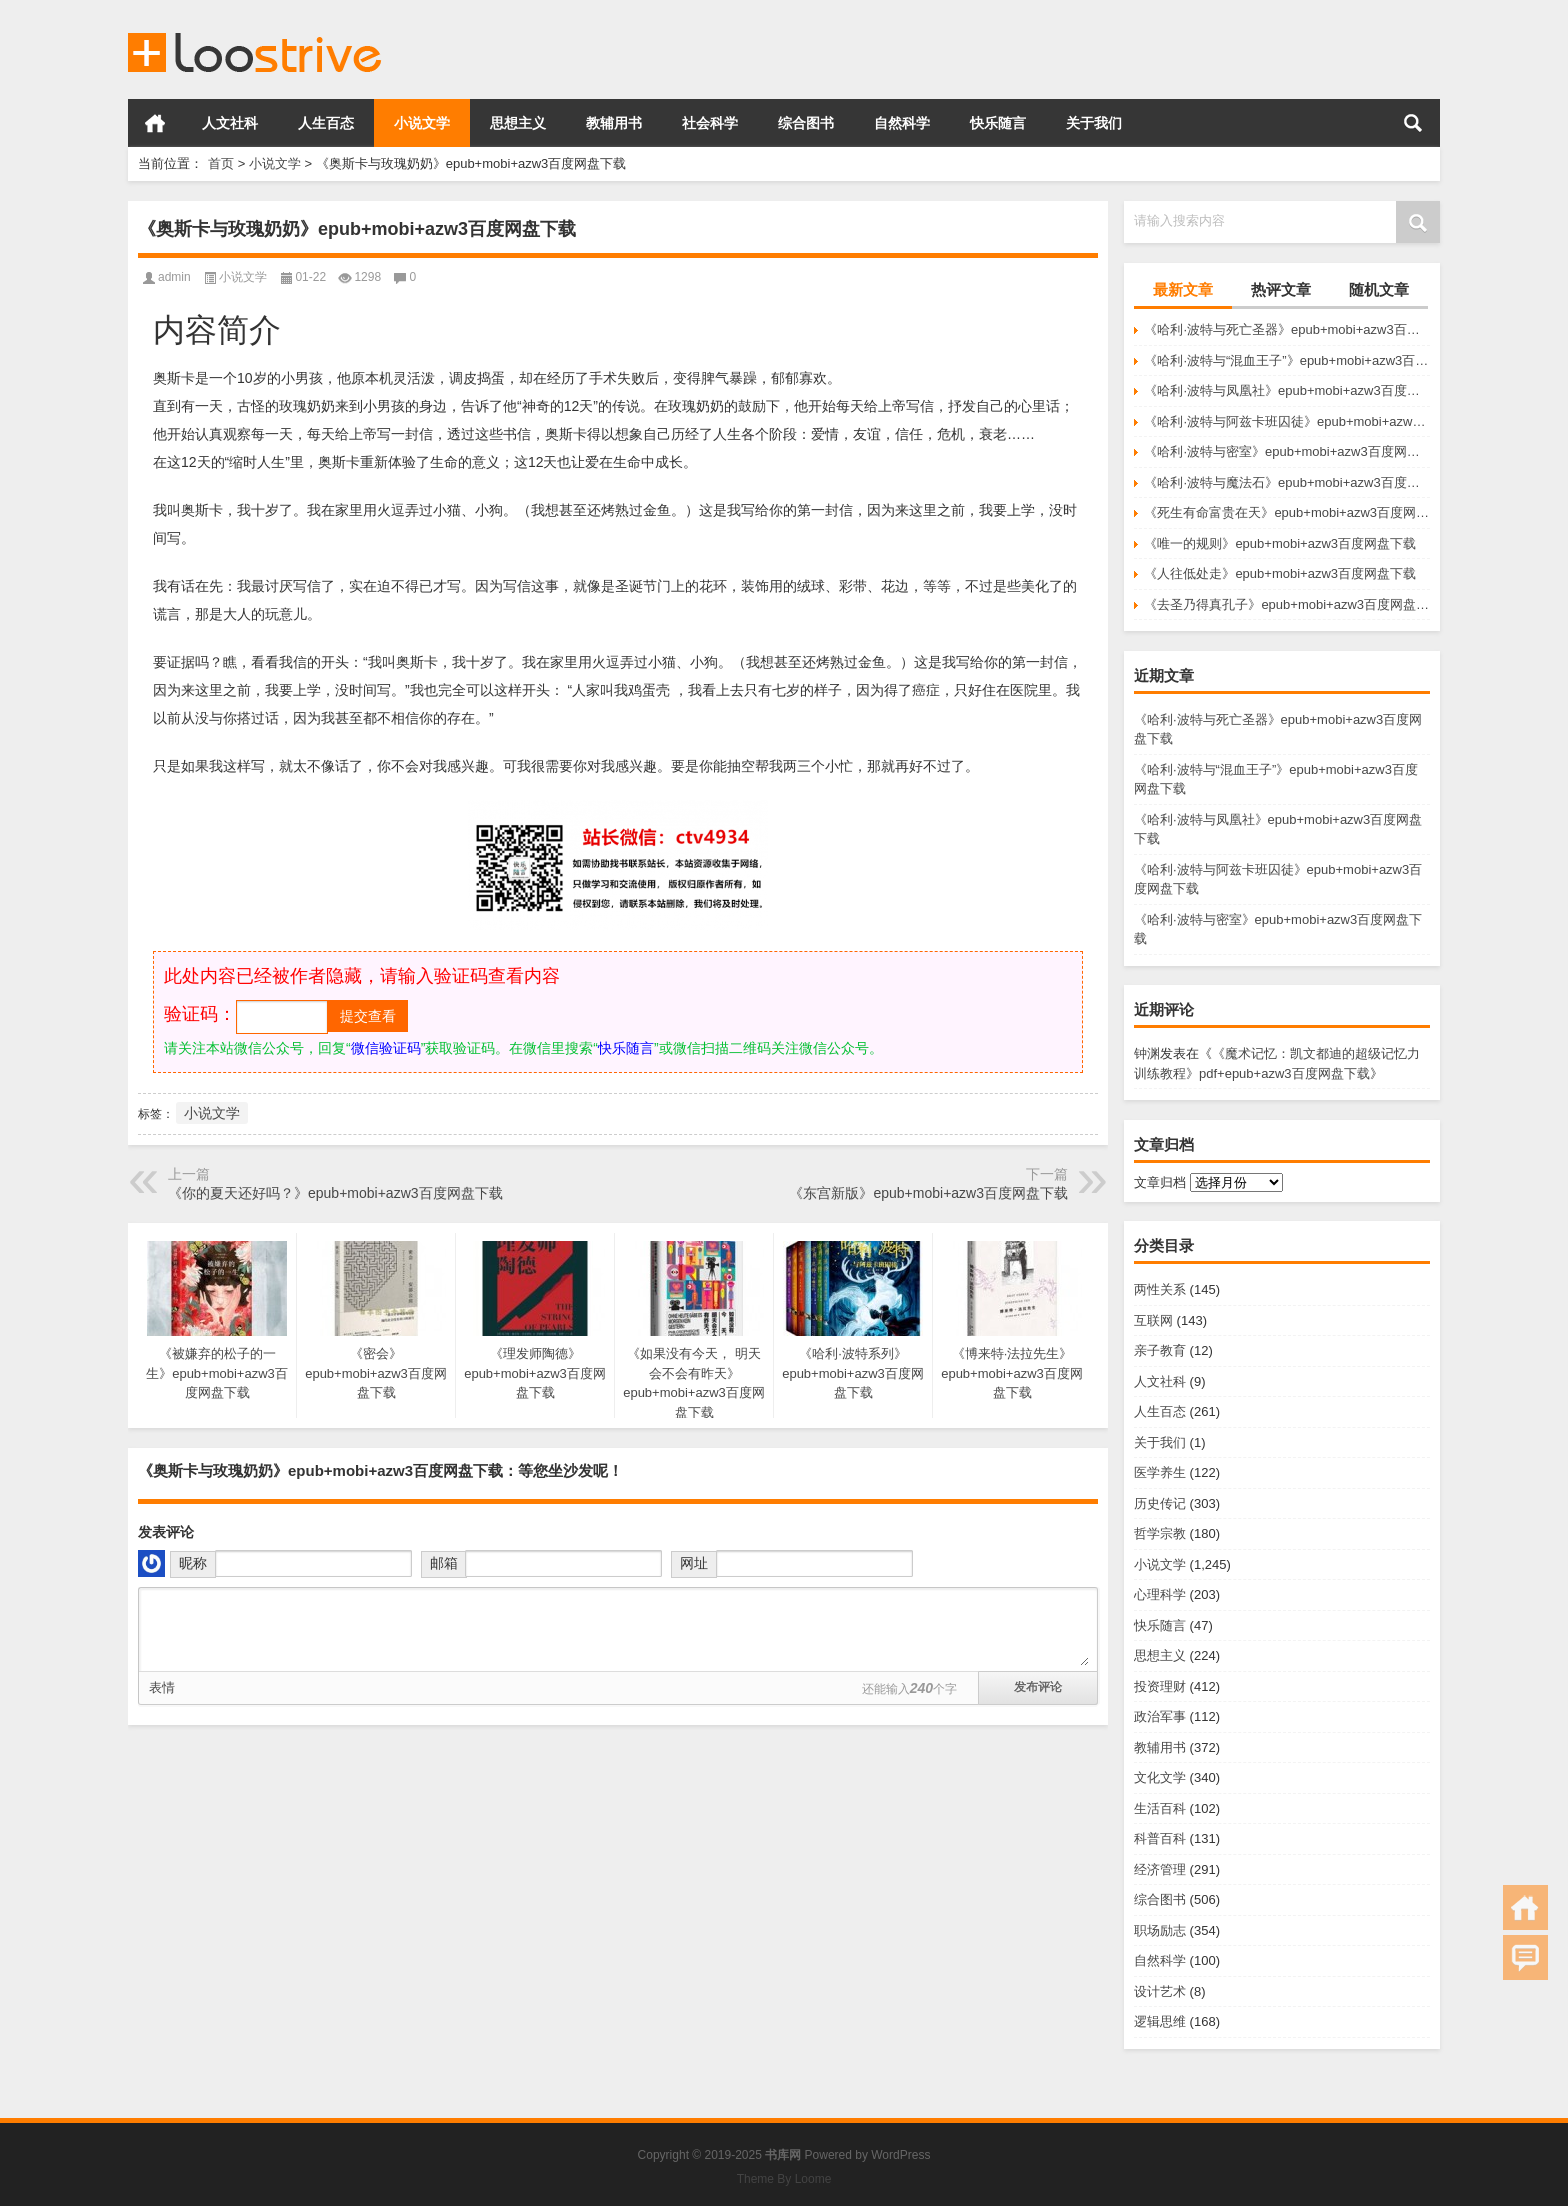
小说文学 (422, 123)
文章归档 (1160, 1182)
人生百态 (326, 123)
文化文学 (1160, 1777)
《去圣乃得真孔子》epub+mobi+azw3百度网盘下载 (1287, 604)
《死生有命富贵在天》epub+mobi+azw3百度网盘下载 (1287, 512)
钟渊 (1147, 1053)
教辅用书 (614, 123)
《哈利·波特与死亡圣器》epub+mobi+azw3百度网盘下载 (1287, 329)
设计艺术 (1160, 1991)
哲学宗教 (1160, 1533)
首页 (155, 123)
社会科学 (710, 123)
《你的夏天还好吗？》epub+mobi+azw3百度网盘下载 (335, 1193)
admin (174, 277)
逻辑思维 (1160, 2021)
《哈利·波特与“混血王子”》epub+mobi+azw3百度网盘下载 (1287, 360)
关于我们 (1094, 123)
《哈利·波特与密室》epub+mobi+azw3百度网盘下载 (1287, 451)
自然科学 (902, 123)
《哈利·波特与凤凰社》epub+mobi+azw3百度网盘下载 (1287, 390)
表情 (162, 1687)
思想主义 (518, 123)
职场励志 (1160, 1930)
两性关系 (1160, 1289)
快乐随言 (998, 123)
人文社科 (230, 123)
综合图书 (806, 123)
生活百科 (1160, 1808)
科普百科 (1160, 1838)
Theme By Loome (784, 2179)
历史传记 (1160, 1503)
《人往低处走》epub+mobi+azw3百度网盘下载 (1280, 573)
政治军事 (1160, 1716)
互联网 (1153, 1320)
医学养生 (1160, 1472)
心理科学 (1160, 1594)
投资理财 (1160, 1686)
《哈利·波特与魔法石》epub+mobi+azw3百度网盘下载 (1287, 482)
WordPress (900, 2155)
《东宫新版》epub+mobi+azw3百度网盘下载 (928, 1193)
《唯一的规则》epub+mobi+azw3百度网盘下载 (1280, 543)
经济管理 (1160, 1869)
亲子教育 (1160, 1350)
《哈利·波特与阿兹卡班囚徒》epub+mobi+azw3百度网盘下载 (1287, 421)
